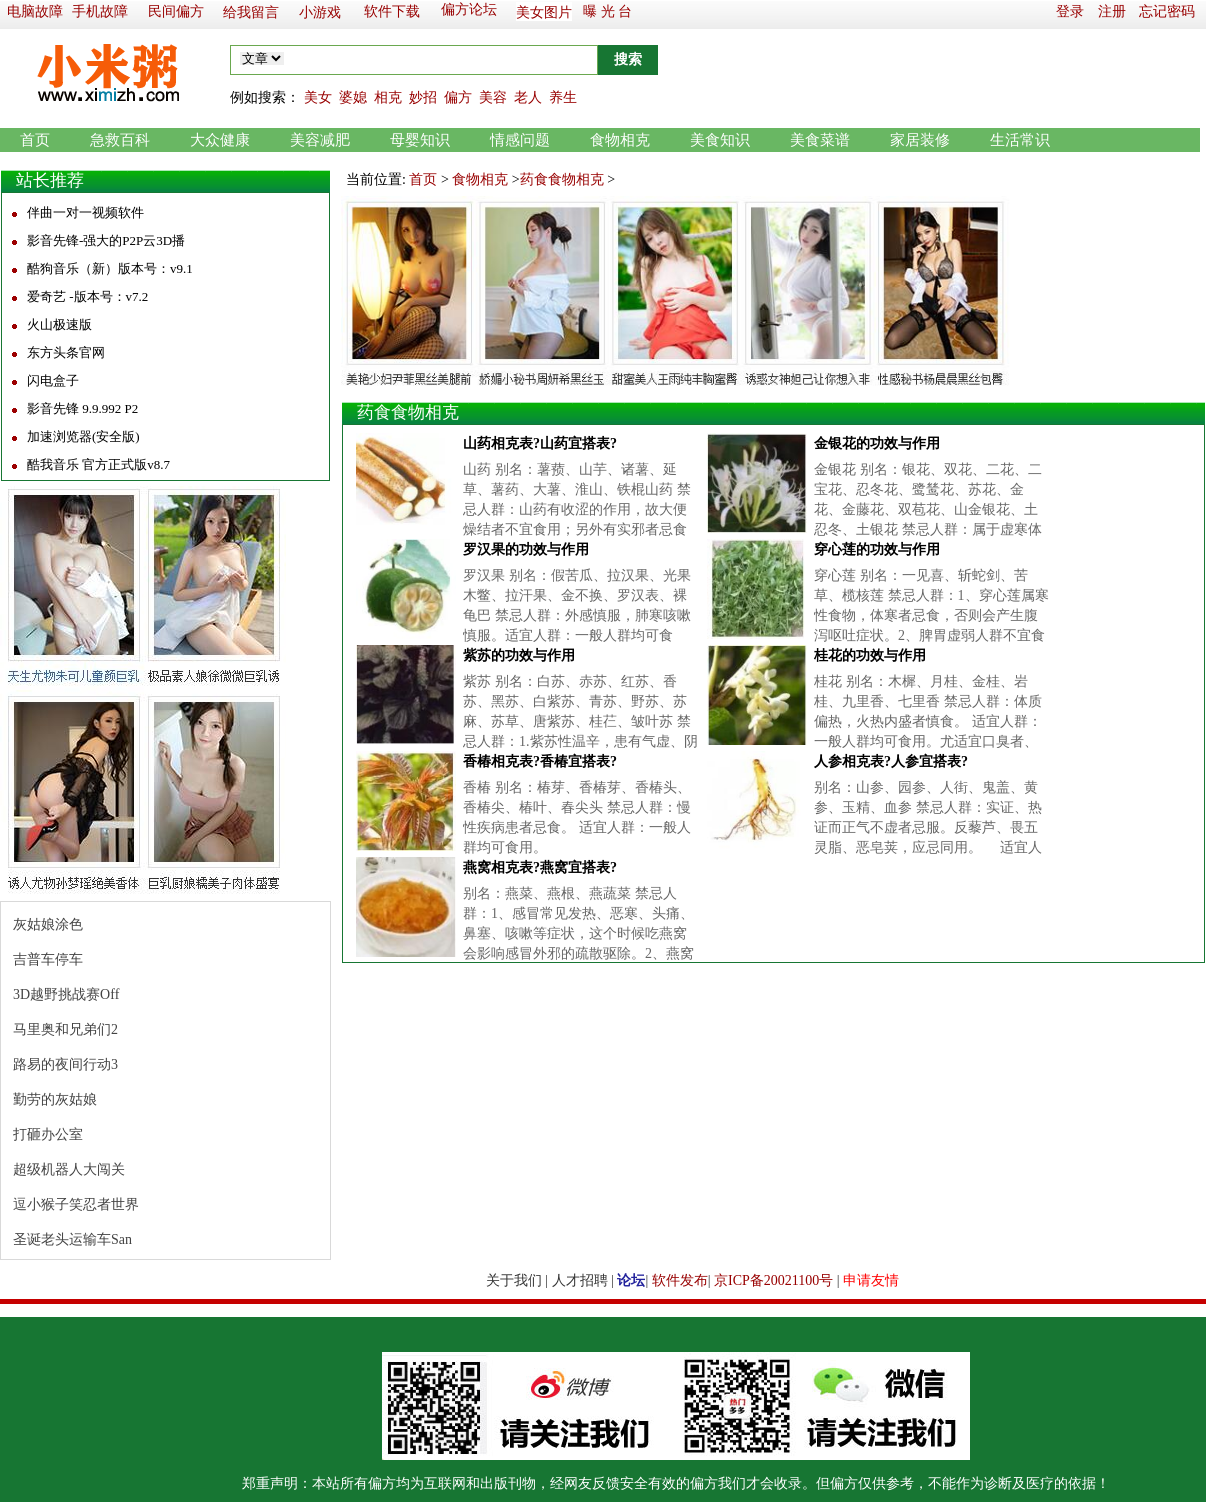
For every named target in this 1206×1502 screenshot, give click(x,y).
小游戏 (320, 12)
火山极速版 (59, 324)
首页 (35, 140)
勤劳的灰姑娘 (55, 1099)
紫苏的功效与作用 (519, 655)
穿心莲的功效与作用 (877, 549)
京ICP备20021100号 (773, 1280)
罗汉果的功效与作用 (526, 549)
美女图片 (544, 12)
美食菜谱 (820, 140)
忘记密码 (1167, 11)
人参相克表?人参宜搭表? (891, 761)
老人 (528, 97)
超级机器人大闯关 (69, 1169)
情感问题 (520, 140)
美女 (318, 97)
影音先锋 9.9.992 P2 (82, 408)
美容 (493, 97)
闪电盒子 (53, 380)
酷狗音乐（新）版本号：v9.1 (110, 268)
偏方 (458, 97)
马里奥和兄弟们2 (65, 1029)
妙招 (423, 97)
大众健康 (220, 140)
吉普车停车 (48, 959)
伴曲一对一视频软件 (85, 212)
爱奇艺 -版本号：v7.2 (87, 296)
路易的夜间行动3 (65, 1064)
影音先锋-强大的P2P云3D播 (106, 240)
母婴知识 (420, 140)
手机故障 (100, 11)
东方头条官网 (66, 352)
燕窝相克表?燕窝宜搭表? (540, 867)
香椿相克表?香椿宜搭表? (540, 761)
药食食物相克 (562, 179)
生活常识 (1020, 140)
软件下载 (392, 11)
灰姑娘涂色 (48, 924)
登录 (1070, 11)
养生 (563, 97)
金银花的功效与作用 (877, 443)
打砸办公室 (48, 1134)
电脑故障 (35, 11)
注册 (1112, 11)
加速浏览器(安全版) (83, 436)
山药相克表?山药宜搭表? (540, 443)
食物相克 (620, 140)
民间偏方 (176, 11)
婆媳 (353, 97)
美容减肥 (320, 140)
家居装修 (920, 140)
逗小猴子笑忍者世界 (76, 1204)
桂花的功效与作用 (870, 655)
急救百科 (120, 140)
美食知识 (720, 140)
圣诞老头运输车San (72, 1239)
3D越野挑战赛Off (66, 994)
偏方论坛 (469, 9)
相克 (388, 97)
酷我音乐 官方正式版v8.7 (98, 464)
